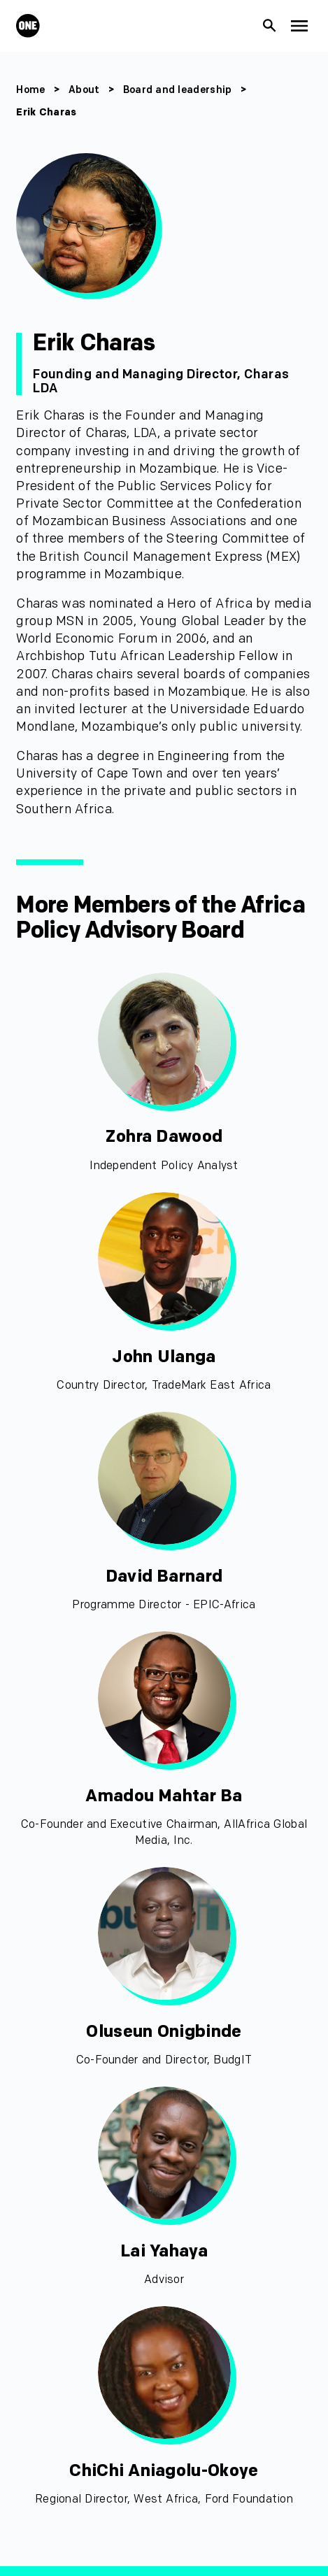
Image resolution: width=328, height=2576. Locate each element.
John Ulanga (163, 1357)
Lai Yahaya (164, 2251)
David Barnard (164, 1576)
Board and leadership (177, 90)
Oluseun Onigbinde (163, 2032)
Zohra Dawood (164, 1136)
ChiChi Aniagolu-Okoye (163, 2471)
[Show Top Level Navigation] (299, 26)
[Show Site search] (269, 26)
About (84, 90)
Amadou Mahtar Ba (163, 1796)
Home (30, 90)
